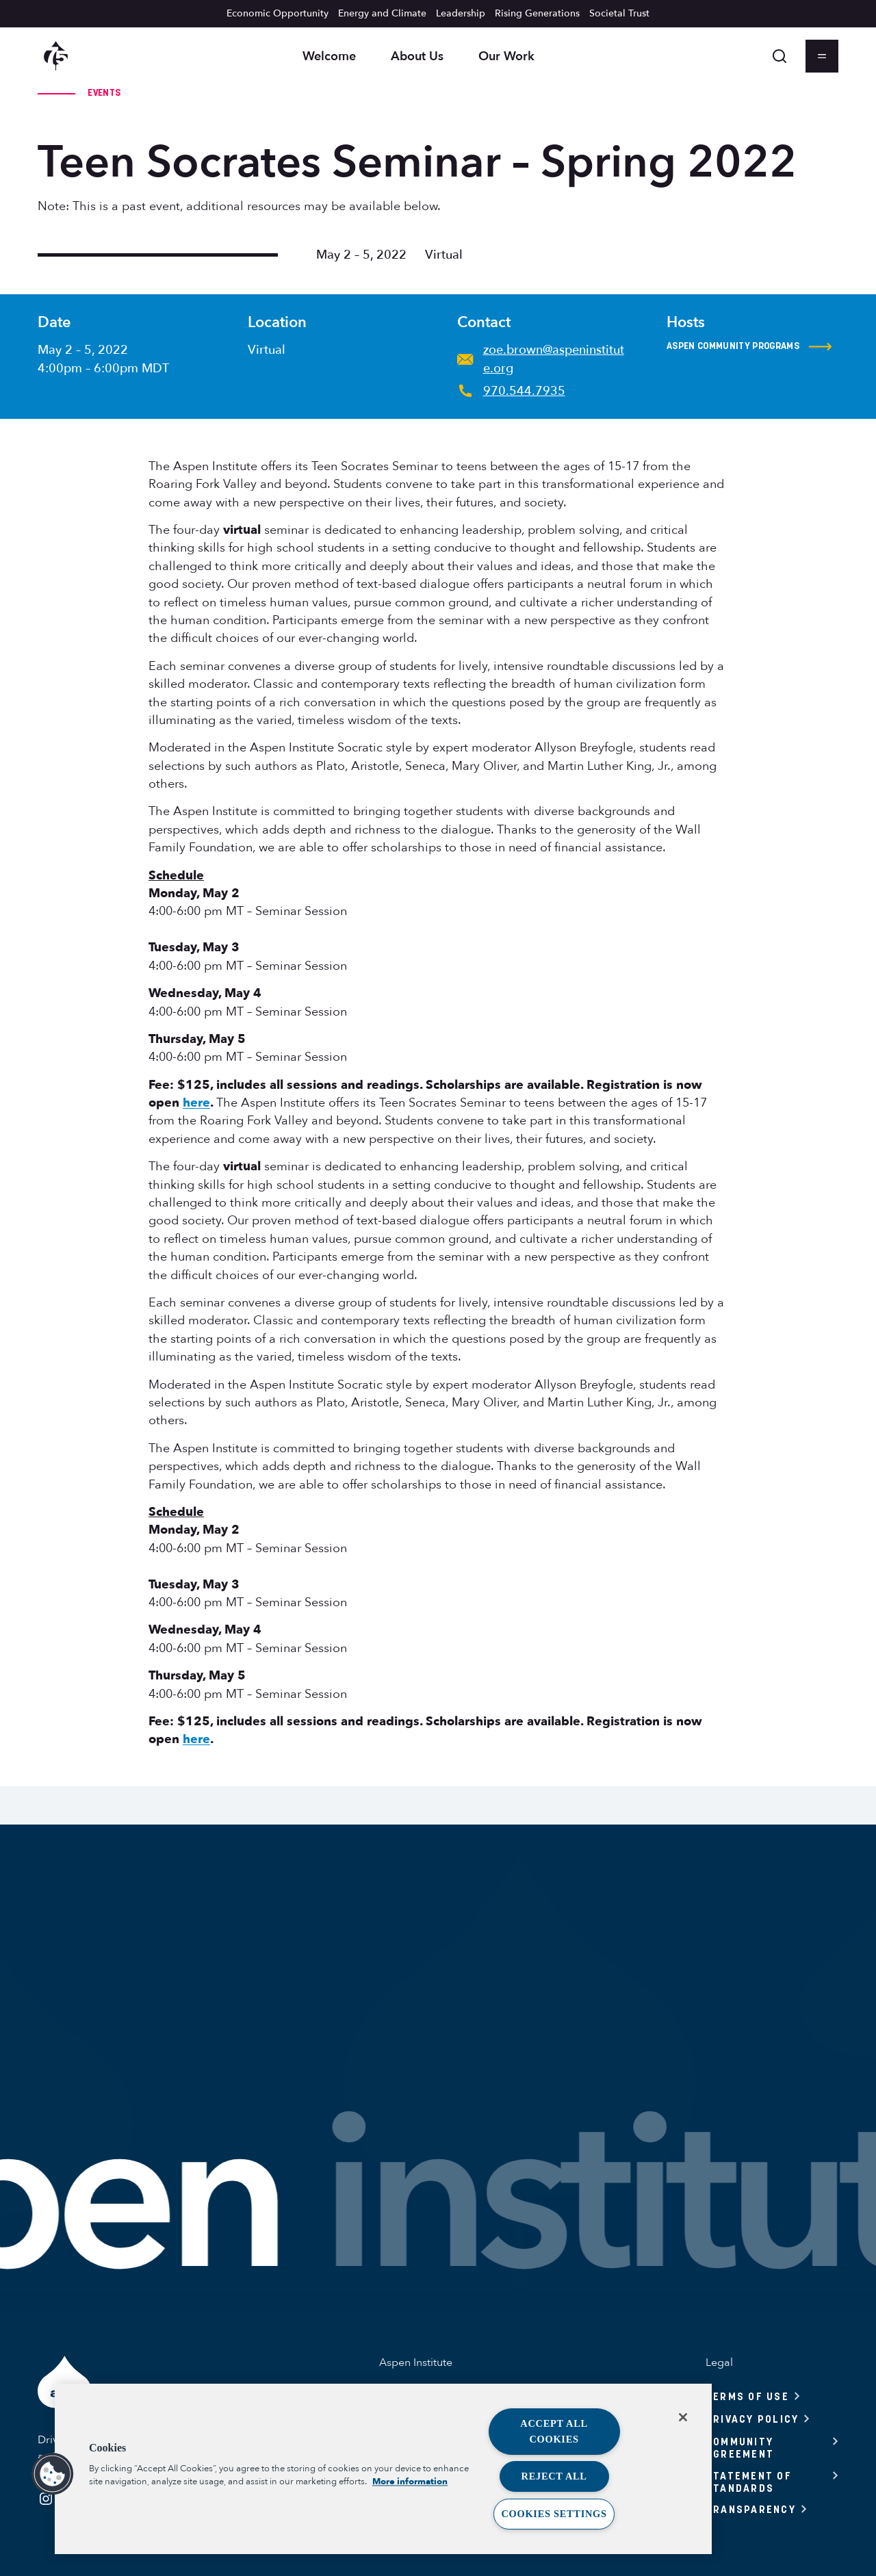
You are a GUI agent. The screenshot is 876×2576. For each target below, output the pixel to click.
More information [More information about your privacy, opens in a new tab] (410, 2482)
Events (104, 92)
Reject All (554, 2476)
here (196, 1102)
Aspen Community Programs (749, 346)
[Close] (683, 2417)
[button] (53, 2474)
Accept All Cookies (554, 2431)
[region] (383, 2469)
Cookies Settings (553, 2513)
